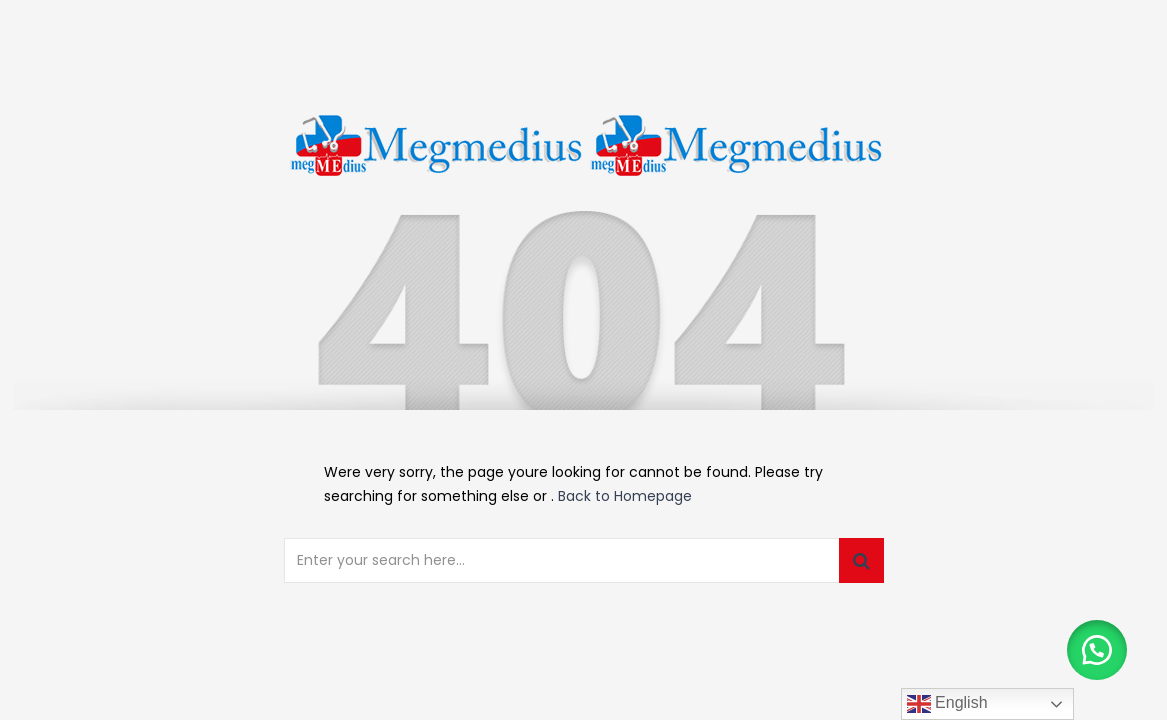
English (947, 704)
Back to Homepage (625, 496)
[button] (1097, 650)
